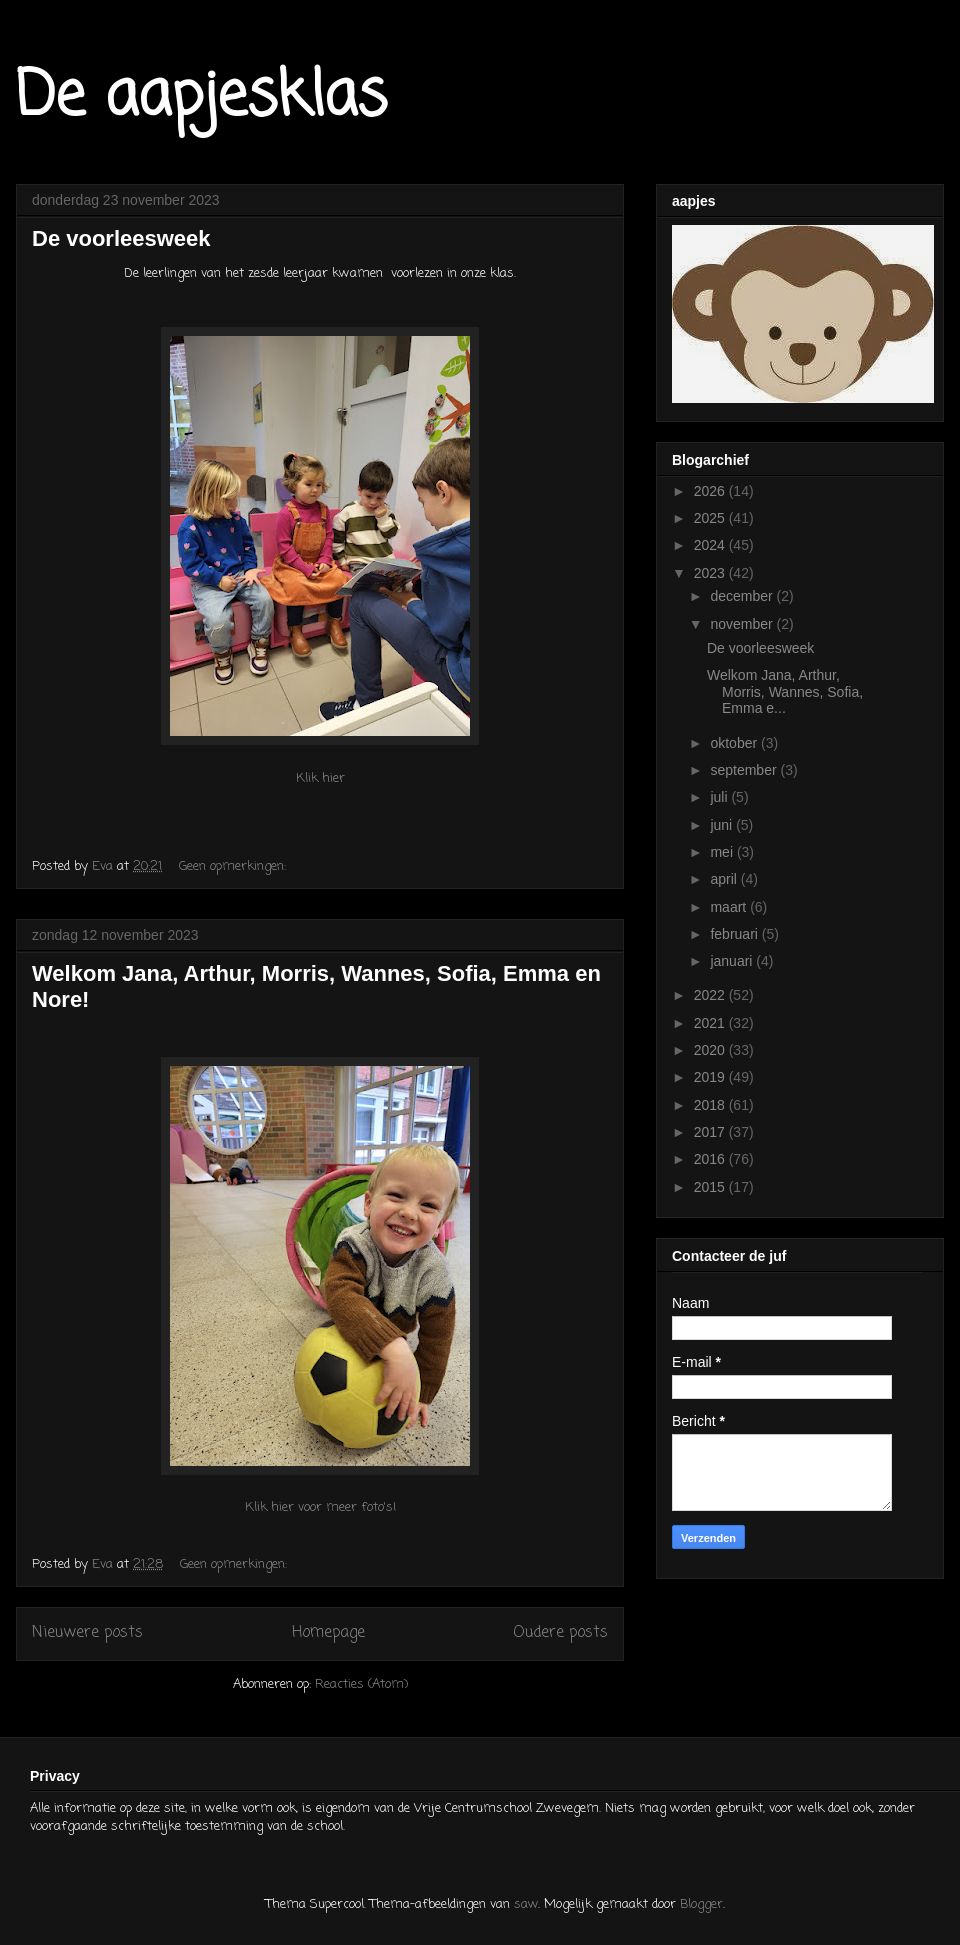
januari (733, 961)
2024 (711, 545)
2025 (711, 518)
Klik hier (320, 778)
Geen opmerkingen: (234, 866)
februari (735, 934)
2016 (711, 1159)
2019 (711, 1077)
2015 (711, 1187)
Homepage (328, 1633)
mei (723, 852)
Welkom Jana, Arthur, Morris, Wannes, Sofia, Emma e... (785, 692)
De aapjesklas (201, 97)
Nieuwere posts (87, 1633)
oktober (735, 743)
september (745, 770)
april (725, 879)
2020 (711, 1050)
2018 (711, 1105)
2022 (711, 995)
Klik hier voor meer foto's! (320, 1507)
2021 (711, 1023)
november (743, 624)
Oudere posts (560, 1633)
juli (720, 797)
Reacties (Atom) (361, 1684)
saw (526, 1904)
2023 (711, 573)
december (743, 596)
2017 (711, 1132)
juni (723, 825)
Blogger (701, 1904)
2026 (711, 491)
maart (730, 907)
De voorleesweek (121, 238)
